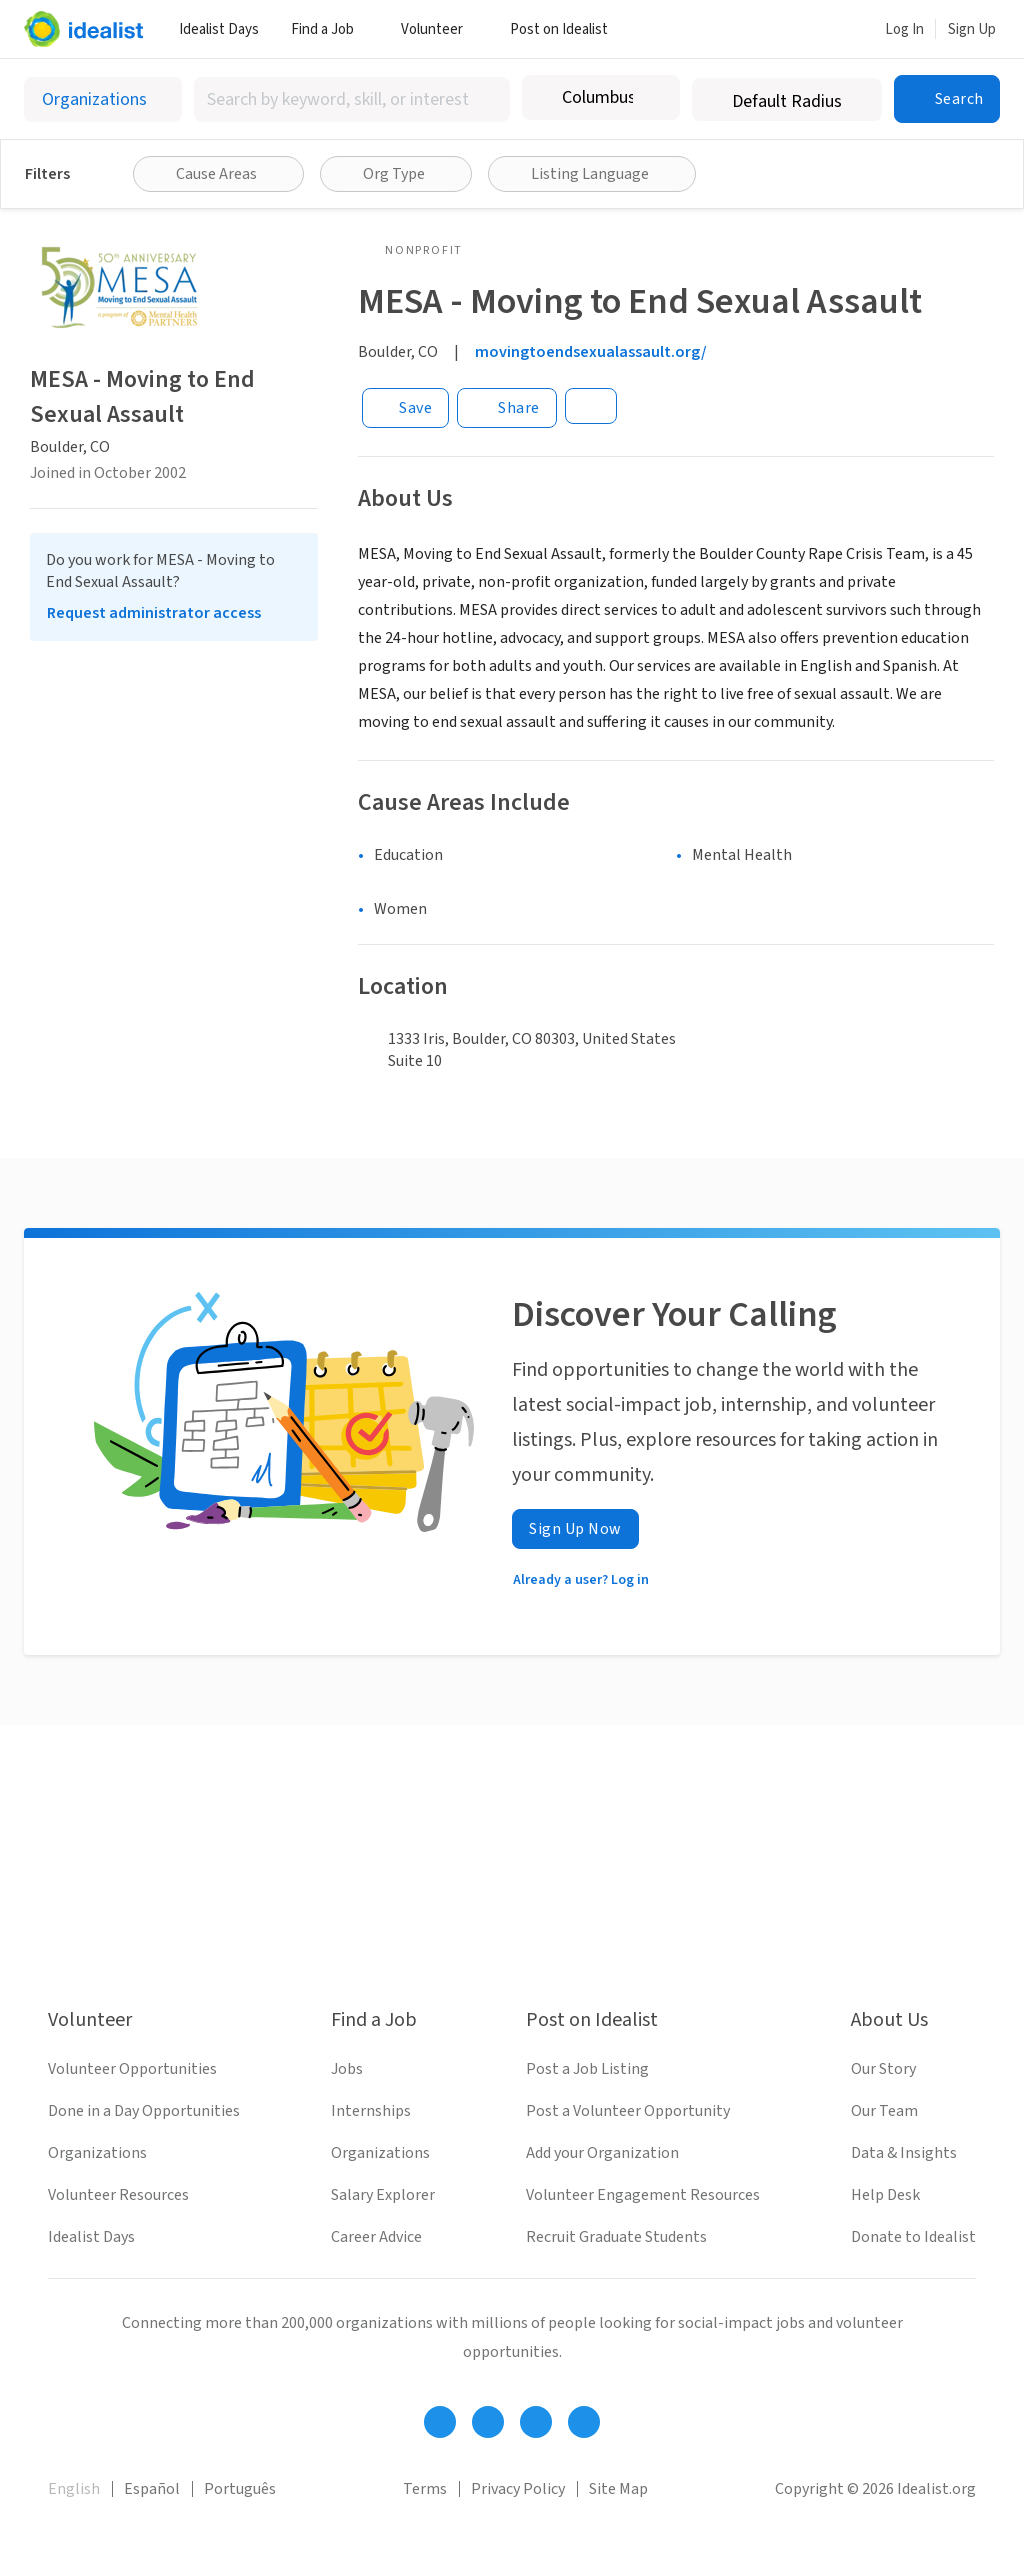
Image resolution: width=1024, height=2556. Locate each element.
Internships (371, 2111)
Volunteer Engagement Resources (643, 2195)
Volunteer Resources (118, 2195)
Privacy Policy (518, 2489)
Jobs (347, 2069)
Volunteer (439, 29)
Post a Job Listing (587, 2069)
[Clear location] (652, 98)
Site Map (618, 2489)
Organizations (97, 2153)
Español (152, 2489)
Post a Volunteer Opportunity (628, 2111)
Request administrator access (154, 613)
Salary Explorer (383, 2195)
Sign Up (972, 29)
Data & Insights (904, 2153)
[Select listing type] (103, 99)
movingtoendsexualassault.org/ (591, 352)
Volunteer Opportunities (132, 2069)
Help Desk (885, 2195)
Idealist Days (219, 29)
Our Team (884, 2111)
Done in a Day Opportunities (144, 2111)
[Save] (405, 408)
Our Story (883, 2069)
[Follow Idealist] (440, 2422)
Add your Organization (602, 2153)
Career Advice (376, 2237)
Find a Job (330, 29)
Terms (425, 2489)
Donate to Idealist (913, 2237)
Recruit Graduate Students (616, 2237)
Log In (904, 29)
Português (240, 2489)
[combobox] (352, 99)
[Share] (507, 408)
